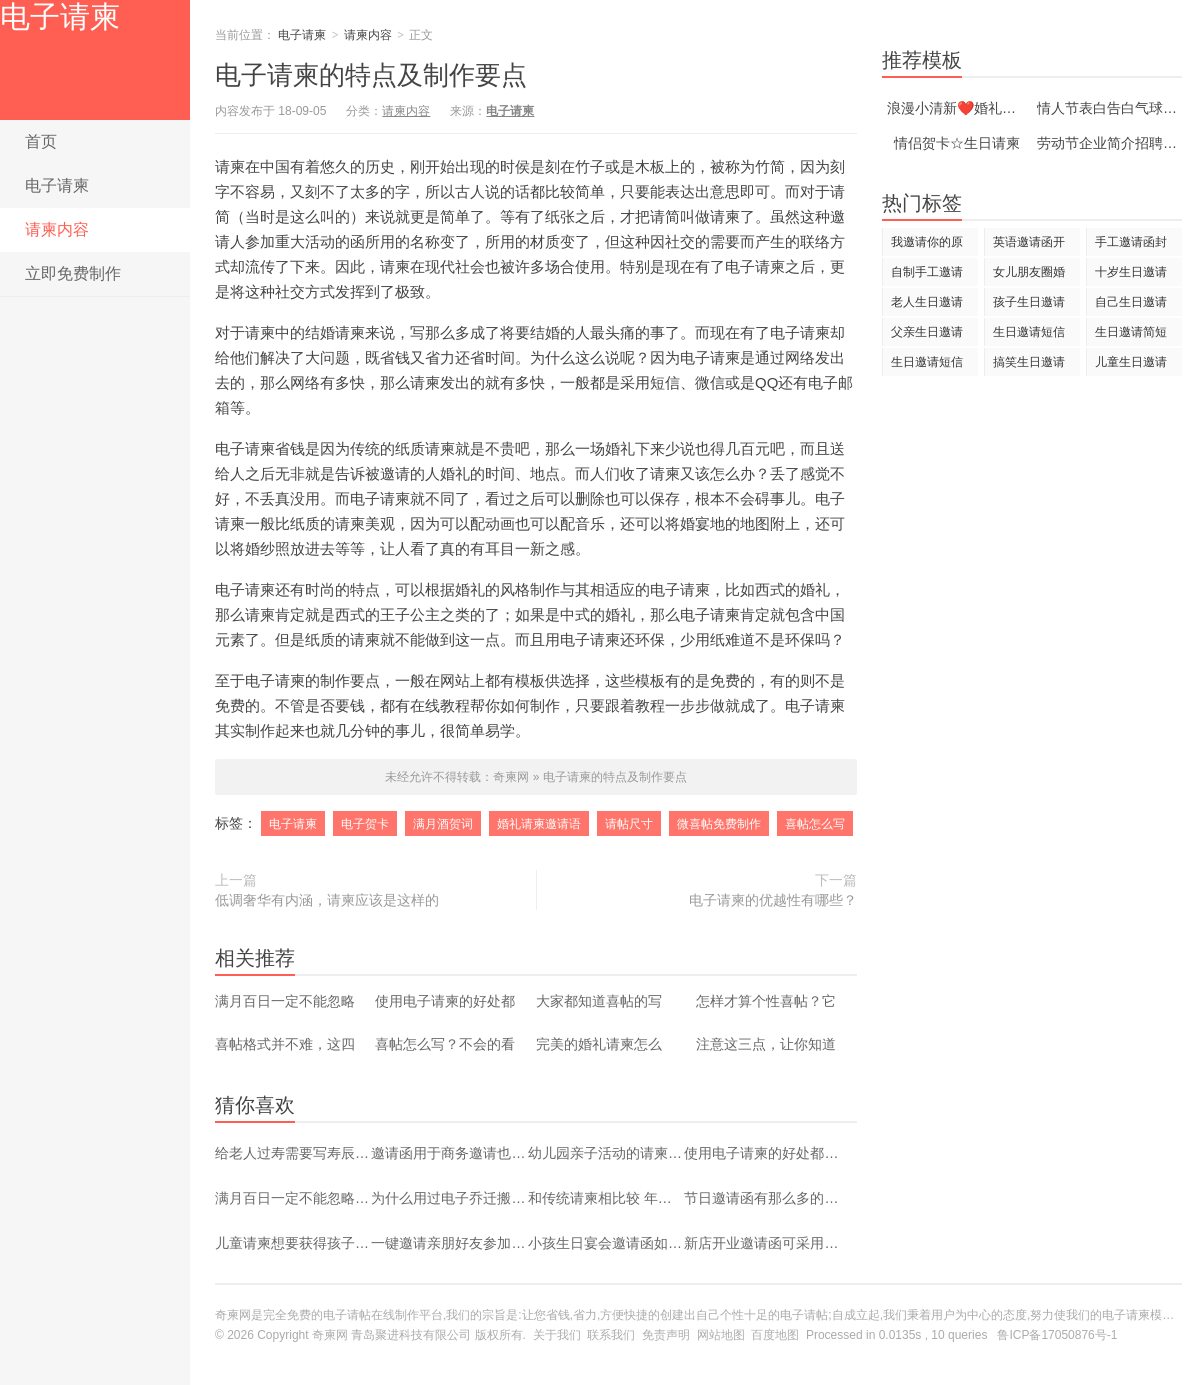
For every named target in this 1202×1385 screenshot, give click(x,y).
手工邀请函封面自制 (1131, 245)
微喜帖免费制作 (719, 824)
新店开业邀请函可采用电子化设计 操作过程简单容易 (762, 1243)
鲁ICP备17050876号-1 (1057, 1335)
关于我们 (557, 1335)
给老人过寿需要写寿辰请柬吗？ (293, 1153)
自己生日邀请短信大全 (1131, 305)
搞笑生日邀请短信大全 (1029, 365)
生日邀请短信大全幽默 (927, 365)
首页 (41, 141)
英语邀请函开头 (1029, 245)
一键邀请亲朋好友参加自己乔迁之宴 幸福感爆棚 (449, 1243)
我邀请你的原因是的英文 (927, 245)
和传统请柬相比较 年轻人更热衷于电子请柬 (606, 1198)
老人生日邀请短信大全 (927, 305)
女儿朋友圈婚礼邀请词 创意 (1030, 275)
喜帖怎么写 (815, 824)
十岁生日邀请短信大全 (1131, 275)
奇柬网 (330, 1335)
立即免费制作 (73, 273)
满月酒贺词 (443, 824)
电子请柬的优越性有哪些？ (773, 900)
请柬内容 (57, 229)
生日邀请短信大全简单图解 (1029, 335)
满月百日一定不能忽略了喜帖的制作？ (293, 1198)
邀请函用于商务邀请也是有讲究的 (449, 1153)
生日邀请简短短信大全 (1131, 335)
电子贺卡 (365, 824)
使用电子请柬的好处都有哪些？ (762, 1153)
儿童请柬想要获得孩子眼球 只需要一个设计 (293, 1243)
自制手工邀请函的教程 (927, 275)
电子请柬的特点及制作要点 (615, 777)
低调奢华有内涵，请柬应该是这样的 (327, 900)
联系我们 (611, 1335)
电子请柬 (60, 16)
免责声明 (666, 1335)
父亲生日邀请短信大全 (927, 335)
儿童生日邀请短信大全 (1131, 365)
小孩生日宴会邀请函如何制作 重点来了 (606, 1243)
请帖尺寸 (629, 824)
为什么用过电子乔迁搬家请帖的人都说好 (449, 1198)
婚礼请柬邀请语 (539, 824)
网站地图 (721, 1335)
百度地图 (775, 1335)
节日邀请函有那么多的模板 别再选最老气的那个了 (762, 1198)
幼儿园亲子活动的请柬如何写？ (606, 1153)
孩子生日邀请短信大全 (1029, 305)
